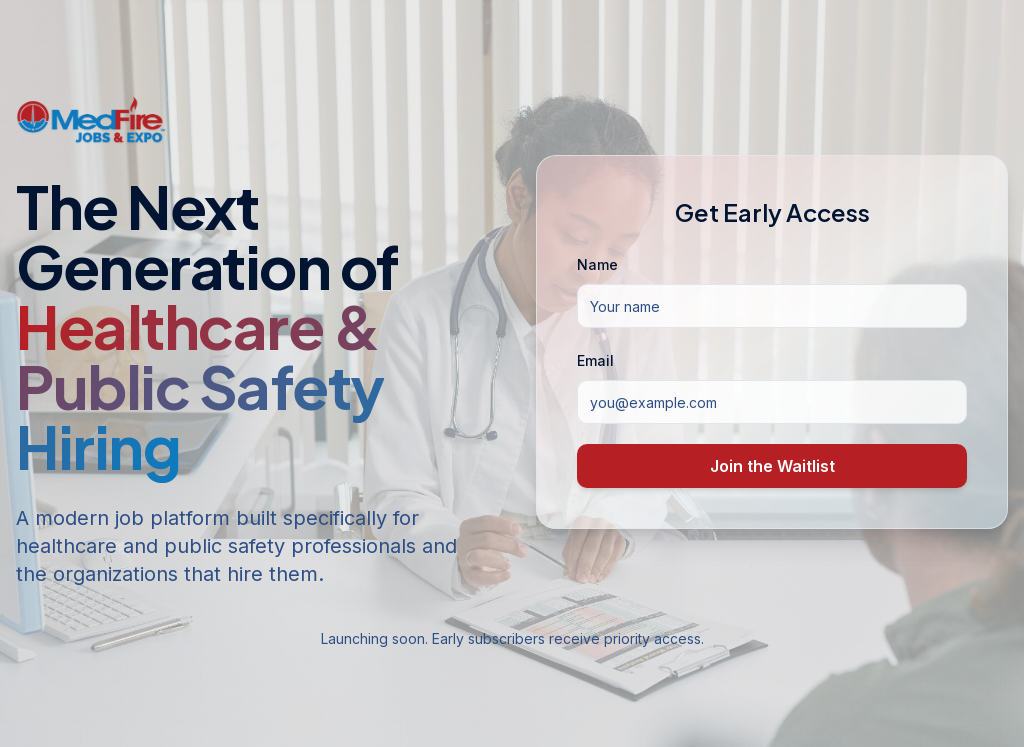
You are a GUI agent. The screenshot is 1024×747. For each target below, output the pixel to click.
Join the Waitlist (772, 466)
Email (595, 360)
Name (597, 264)
